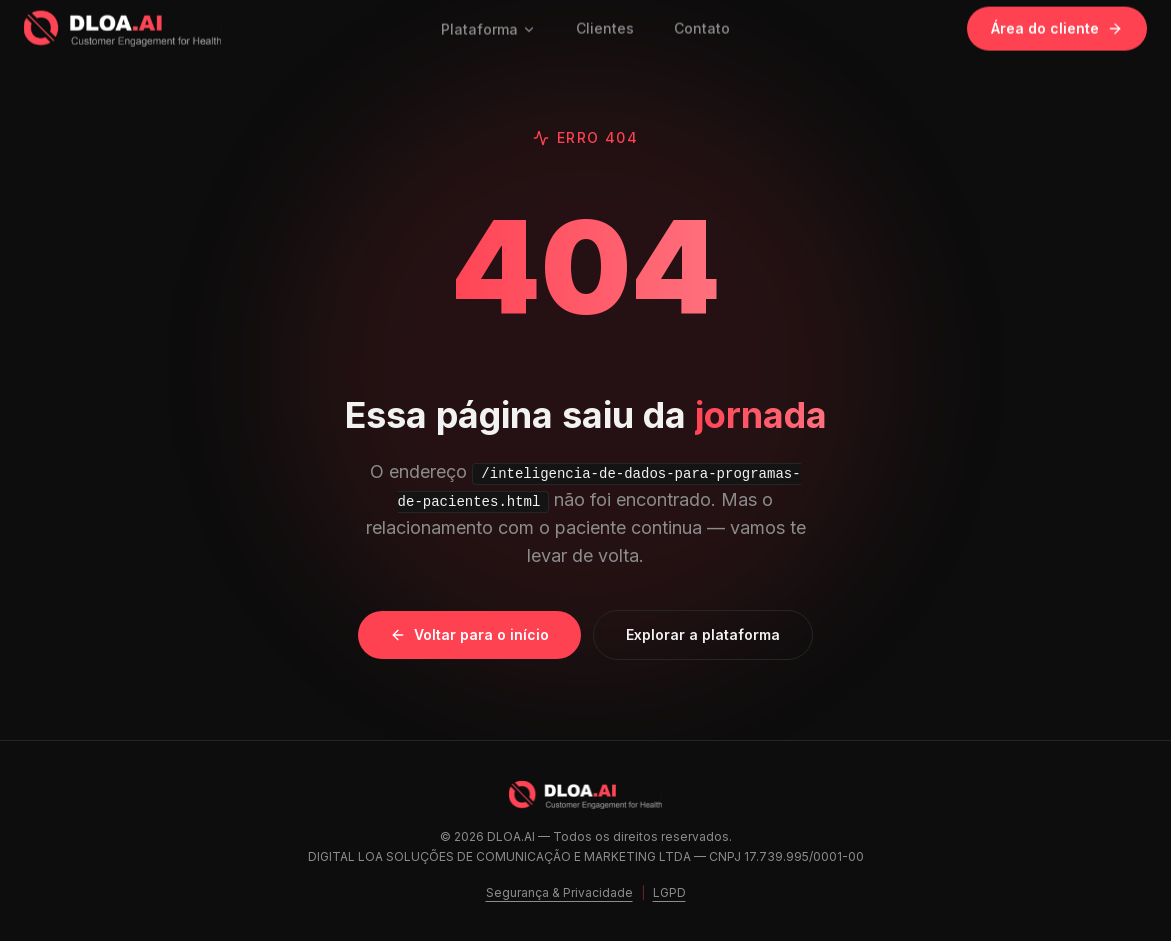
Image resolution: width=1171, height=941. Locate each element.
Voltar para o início (469, 634)
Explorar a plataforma (703, 634)
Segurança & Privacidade (559, 892)
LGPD (669, 892)
